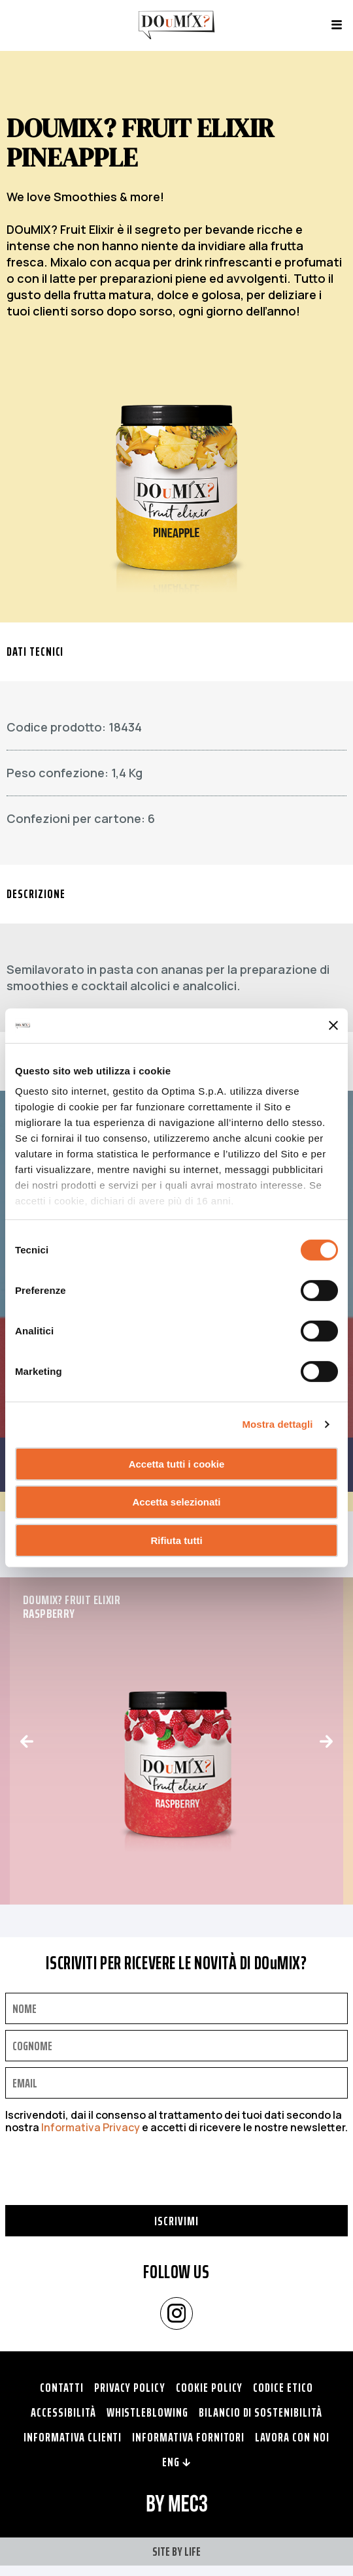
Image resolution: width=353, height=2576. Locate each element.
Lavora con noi (292, 2437)
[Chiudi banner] (333, 1025)
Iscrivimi (176, 2220)
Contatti (62, 2387)
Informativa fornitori (188, 2437)
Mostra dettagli (277, 1424)
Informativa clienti (73, 2437)
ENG (176, 2461)
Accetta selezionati (176, 1501)
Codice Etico (282, 2387)
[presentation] (104, 2179)
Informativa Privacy (90, 2127)
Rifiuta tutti (176, 1540)
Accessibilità (63, 2412)
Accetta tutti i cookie (177, 1463)
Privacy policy (129, 2387)
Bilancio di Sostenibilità (260, 2412)
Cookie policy (209, 2387)
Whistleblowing (147, 2412)
